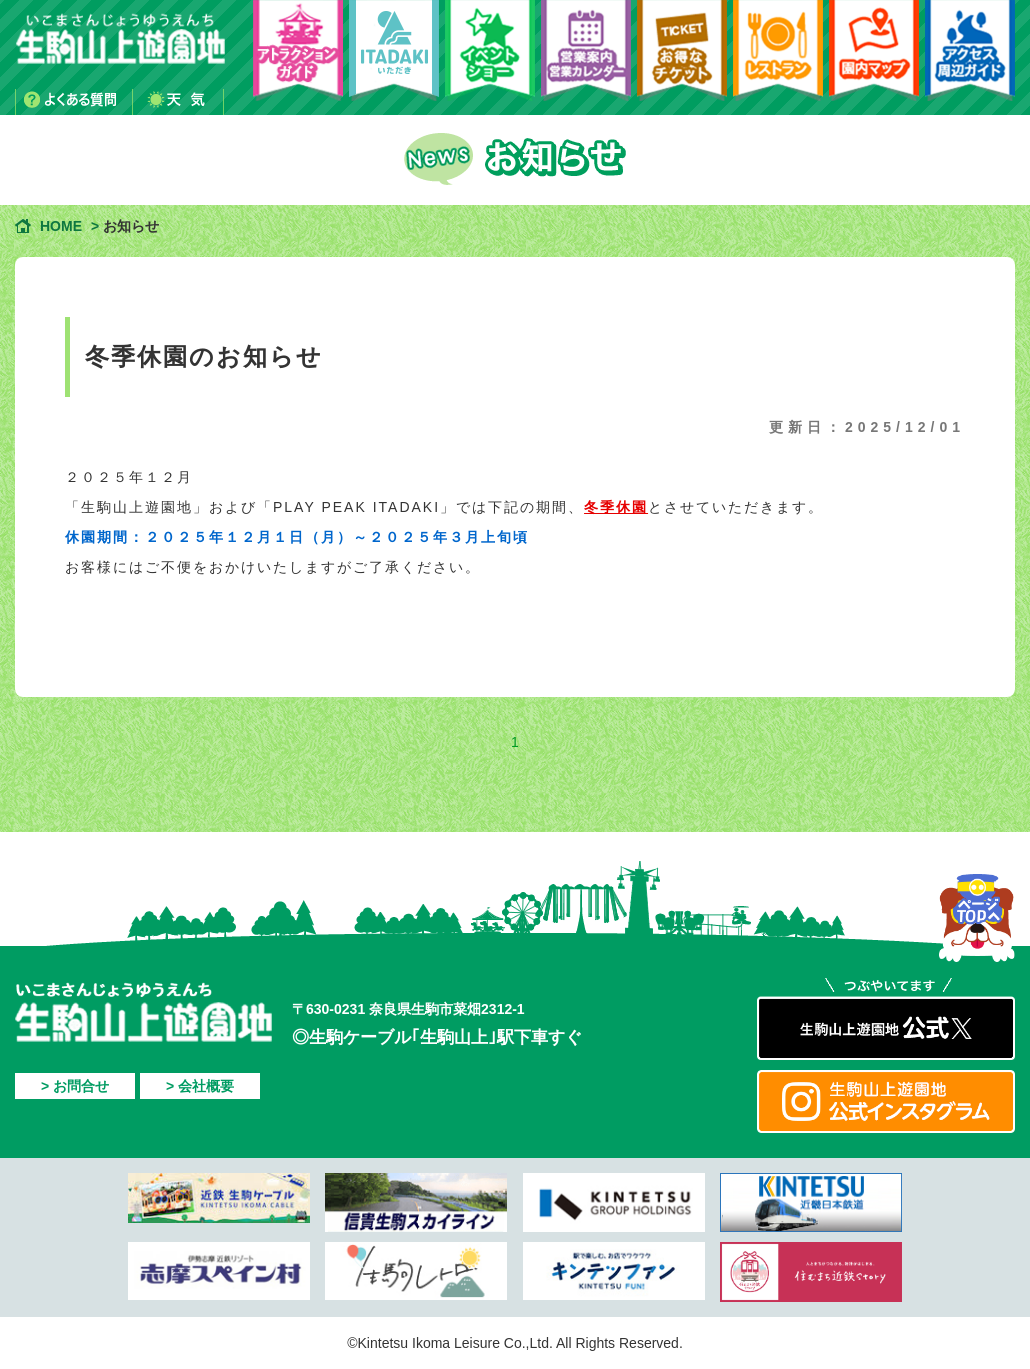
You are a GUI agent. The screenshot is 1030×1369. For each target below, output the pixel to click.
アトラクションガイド (298, 57)
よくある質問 (74, 102)
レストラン (778, 57)
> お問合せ (75, 1086)
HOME (61, 226)
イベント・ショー (490, 57)
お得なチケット (682, 57)
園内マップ (874, 57)
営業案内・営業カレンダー (586, 57)
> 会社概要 (200, 1086)
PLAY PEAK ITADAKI (394, 57)
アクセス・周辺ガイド (970, 57)
